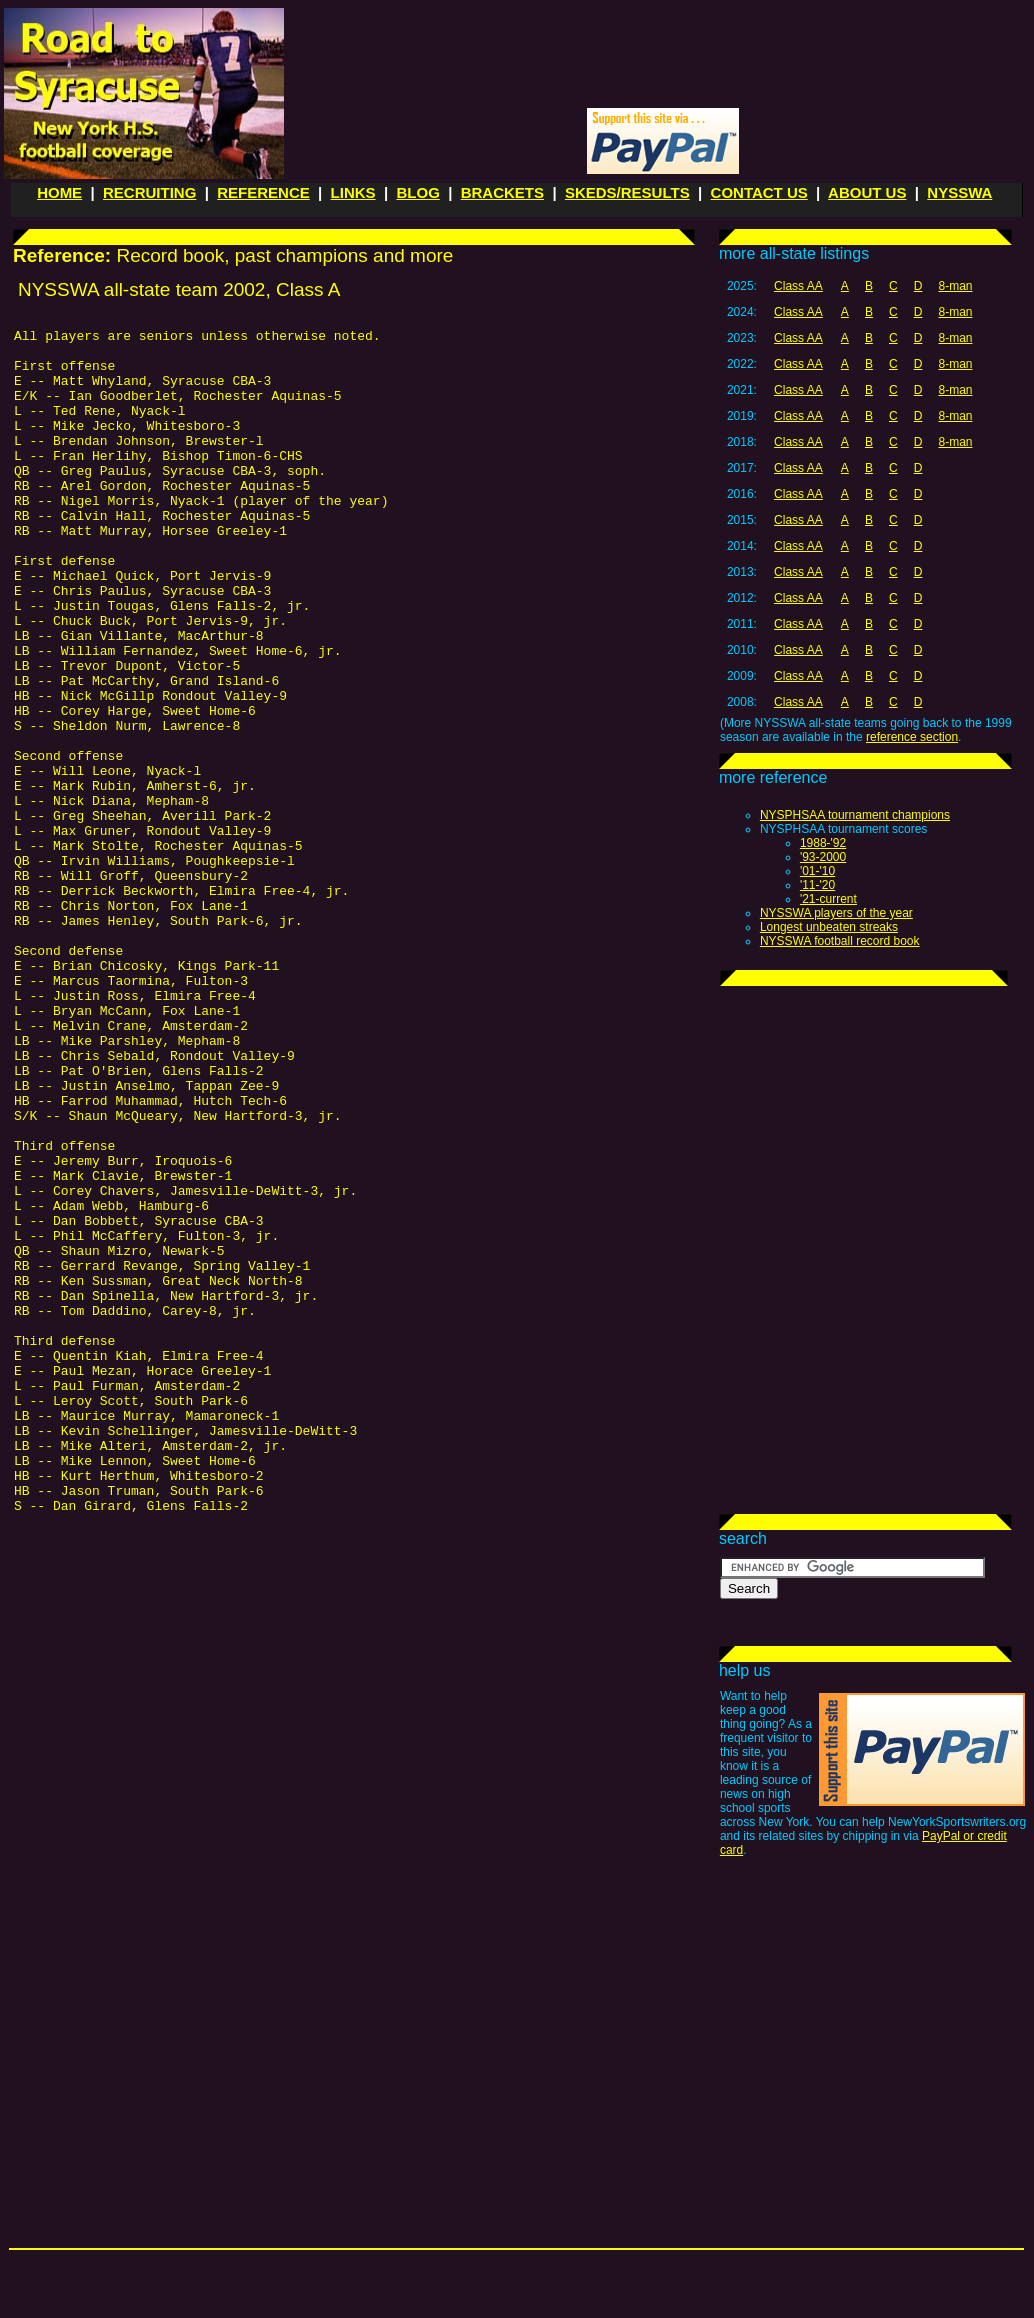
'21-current (828, 899)
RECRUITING (149, 192)
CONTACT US (759, 192)
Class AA (798, 286)
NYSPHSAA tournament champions (855, 815)
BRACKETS (502, 192)
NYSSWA (959, 192)
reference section (912, 737)
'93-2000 (823, 857)
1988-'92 (823, 843)
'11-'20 (817, 885)
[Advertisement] (865, 1119)
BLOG (417, 192)
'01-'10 (817, 871)
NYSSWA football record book (840, 941)
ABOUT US (867, 192)
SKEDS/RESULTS (627, 192)
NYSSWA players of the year (836, 913)
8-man (955, 286)
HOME (59, 192)
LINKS (353, 192)
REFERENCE (263, 192)
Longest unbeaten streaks (829, 927)
